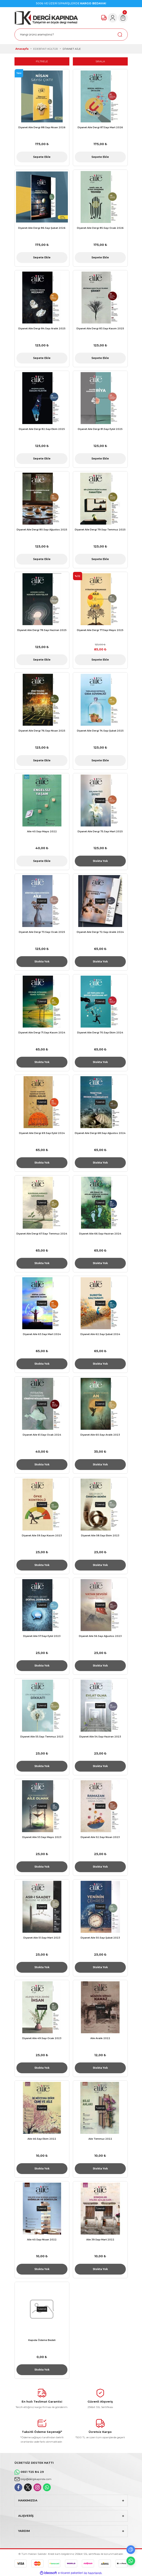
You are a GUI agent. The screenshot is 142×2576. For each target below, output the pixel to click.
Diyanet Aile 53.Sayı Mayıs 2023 (41, 1837)
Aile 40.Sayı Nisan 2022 (42, 2239)
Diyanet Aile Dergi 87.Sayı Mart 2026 (100, 127)
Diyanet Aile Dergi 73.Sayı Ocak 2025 (42, 931)
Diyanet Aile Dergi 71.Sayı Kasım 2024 (41, 1032)
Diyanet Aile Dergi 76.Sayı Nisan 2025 (42, 730)
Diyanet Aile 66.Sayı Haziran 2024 (100, 1233)
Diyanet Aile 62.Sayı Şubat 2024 (100, 1334)
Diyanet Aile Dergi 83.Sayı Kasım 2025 (100, 328)
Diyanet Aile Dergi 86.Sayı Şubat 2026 (41, 227)
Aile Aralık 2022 (100, 2038)
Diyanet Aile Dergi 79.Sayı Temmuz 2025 (100, 529)
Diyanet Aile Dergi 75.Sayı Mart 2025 (100, 831)
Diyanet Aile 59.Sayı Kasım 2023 (42, 1535)
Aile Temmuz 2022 (100, 2138)
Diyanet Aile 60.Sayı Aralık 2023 (100, 1434)
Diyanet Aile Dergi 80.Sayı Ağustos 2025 (42, 529)
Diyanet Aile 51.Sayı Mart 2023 (41, 1937)
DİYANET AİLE (72, 48)
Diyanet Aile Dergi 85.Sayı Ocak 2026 (100, 227)
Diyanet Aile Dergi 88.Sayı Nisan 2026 (41, 127)
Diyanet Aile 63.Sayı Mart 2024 (42, 1334)
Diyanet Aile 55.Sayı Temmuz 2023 (41, 1736)
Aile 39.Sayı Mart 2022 (100, 2239)
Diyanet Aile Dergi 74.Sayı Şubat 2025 (100, 730)
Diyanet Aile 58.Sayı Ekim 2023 (100, 1535)
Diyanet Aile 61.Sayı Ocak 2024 (42, 1434)
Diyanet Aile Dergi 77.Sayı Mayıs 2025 (100, 630)
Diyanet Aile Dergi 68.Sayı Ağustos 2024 (100, 1133)
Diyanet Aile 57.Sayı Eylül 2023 (42, 1636)
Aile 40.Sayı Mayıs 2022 (42, 831)
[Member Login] (112, 17)
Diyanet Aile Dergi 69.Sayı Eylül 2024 (42, 1133)
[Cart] (123, 17)
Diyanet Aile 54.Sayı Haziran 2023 (100, 1736)
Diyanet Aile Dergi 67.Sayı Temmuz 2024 (41, 1233)
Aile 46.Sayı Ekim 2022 (41, 2138)
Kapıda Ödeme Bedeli (42, 2340)
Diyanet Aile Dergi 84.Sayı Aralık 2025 (41, 328)
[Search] (71, 35)
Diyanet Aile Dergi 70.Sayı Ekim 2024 (100, 1032)
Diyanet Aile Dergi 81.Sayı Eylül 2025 (100, 429)
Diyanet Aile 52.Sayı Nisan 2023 (100, 1837)
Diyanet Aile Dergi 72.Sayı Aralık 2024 (100, 931)
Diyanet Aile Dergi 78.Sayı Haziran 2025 (42, 630)
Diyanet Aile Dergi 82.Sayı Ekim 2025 (42, 429)
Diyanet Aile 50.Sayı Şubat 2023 (100, 1937)
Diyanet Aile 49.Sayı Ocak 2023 (41, 2038)
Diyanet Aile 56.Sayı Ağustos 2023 (100, 1636)
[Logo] (46, 18)
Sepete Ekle (42, 156)
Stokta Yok (100, 861)
